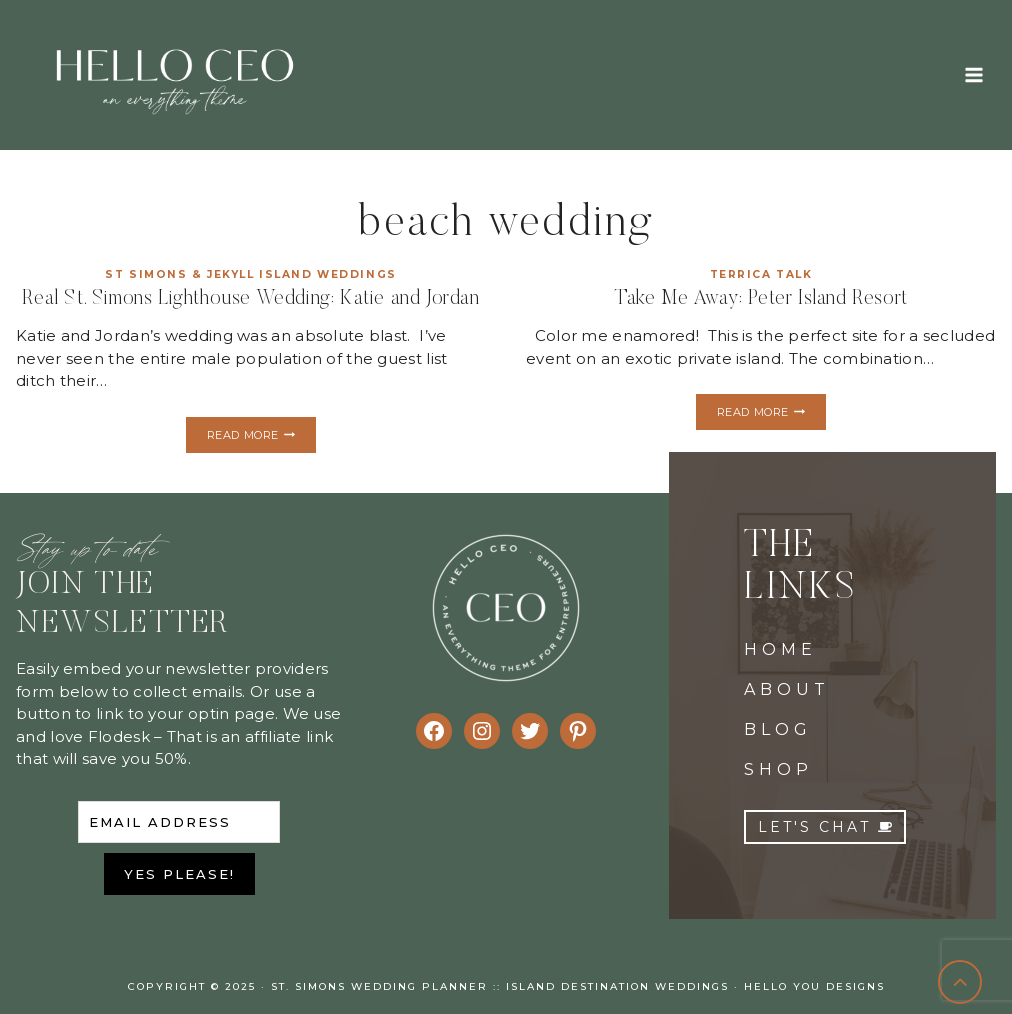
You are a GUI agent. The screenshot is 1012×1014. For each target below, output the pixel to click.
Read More (261, 437)
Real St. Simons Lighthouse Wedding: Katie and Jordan (250, 299)
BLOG (777, 729)
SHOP (778, 769)
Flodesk (119, 736)
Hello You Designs (814, 986)
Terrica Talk (761, 274)
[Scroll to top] (960, 982)
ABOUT (786, 689)
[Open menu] (973, 74)
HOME (780, 649)
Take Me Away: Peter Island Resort (761, 299)
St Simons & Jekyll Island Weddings (251, 274)
